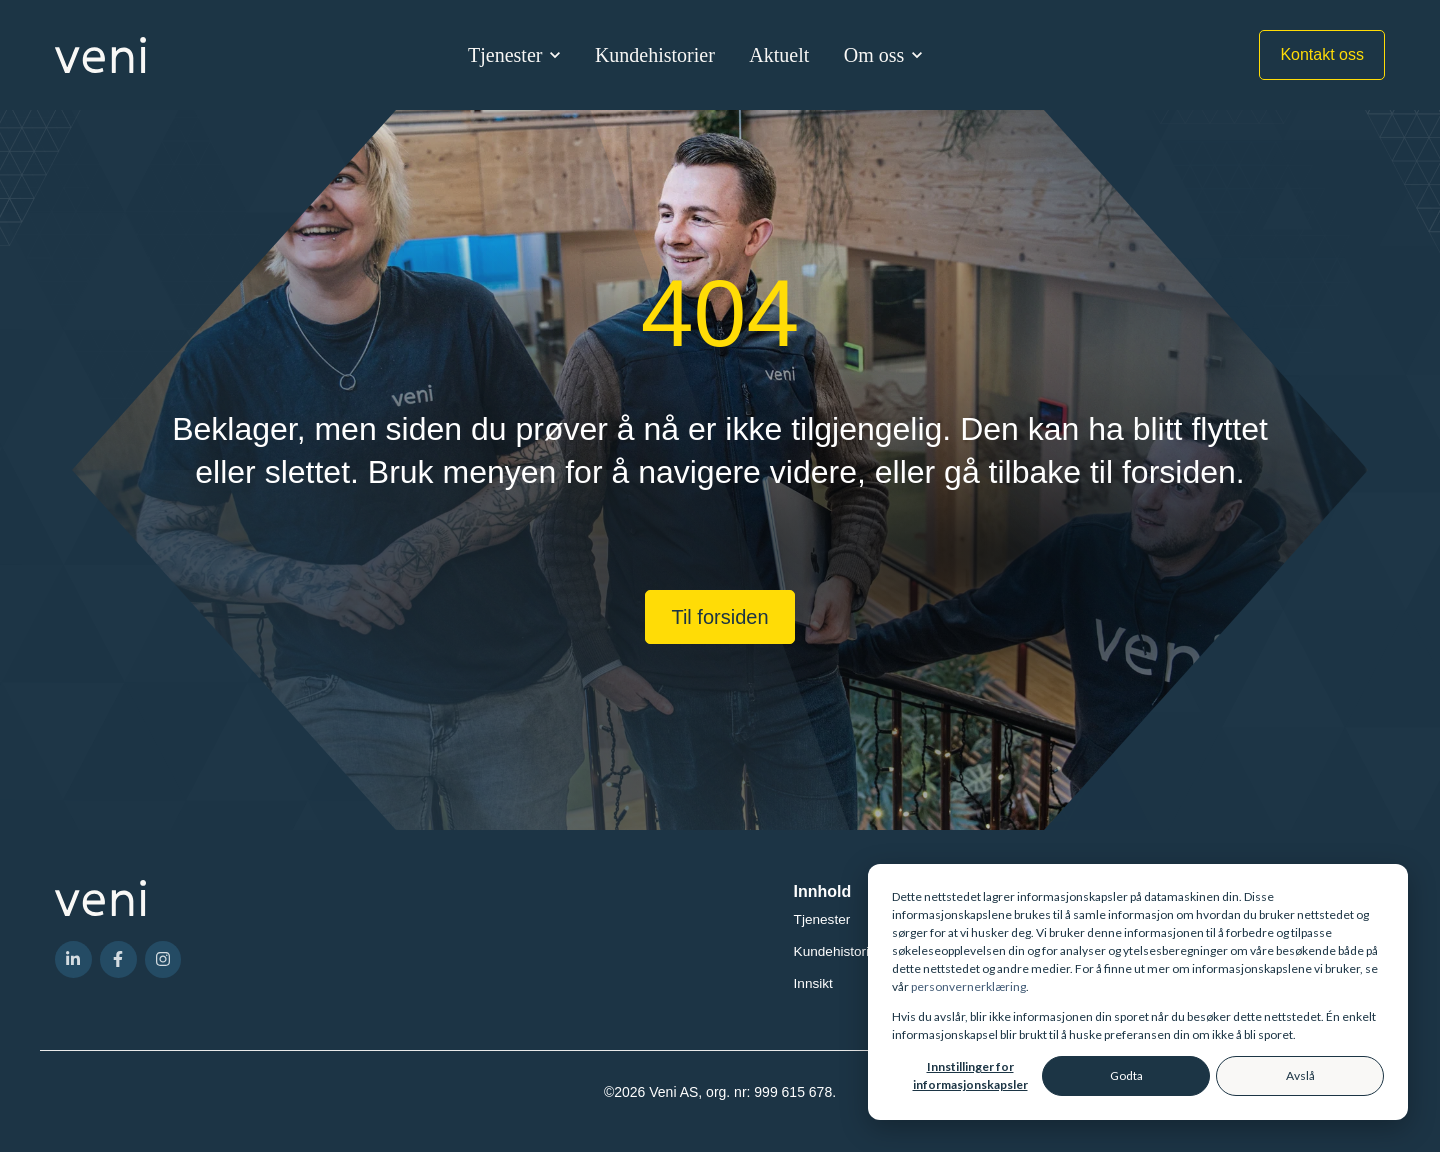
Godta (1126, 1075)
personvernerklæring (968, 986)
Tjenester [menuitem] (822, 919)
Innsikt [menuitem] (813, 983)
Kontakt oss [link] (1322, 54)
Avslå (1300, 1075)
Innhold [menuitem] (823, 891)
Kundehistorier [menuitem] (838, 951)
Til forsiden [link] (719, 617)
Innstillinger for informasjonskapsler (970, 1075)
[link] (100, 53)
